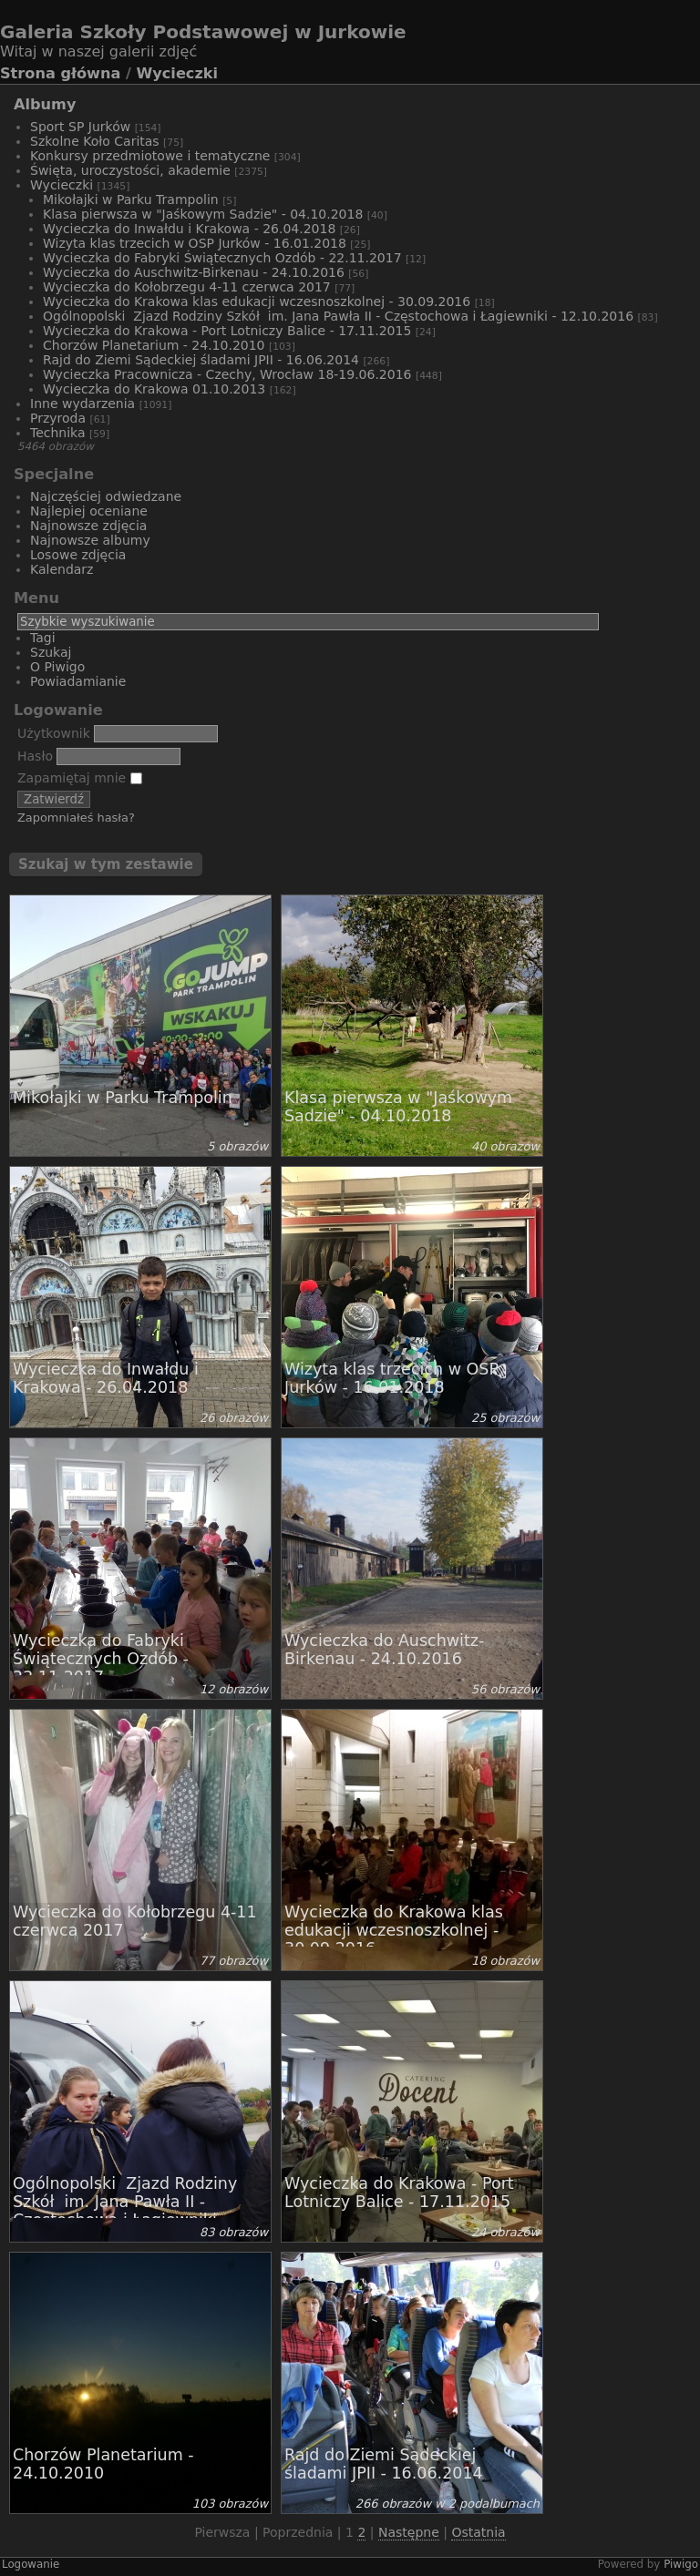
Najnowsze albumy (90, 540)
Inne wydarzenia (82, 403)
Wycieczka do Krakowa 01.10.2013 (154, 389)
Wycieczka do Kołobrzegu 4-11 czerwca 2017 (187, 287)
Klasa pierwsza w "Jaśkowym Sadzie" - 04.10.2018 (203, 214)
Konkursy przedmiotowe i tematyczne (150, 155)
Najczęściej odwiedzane (105, 496)
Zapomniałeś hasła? (76, 817)
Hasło (35, 756)
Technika (58, 432)
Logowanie (30, 2564)
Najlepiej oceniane (89, 511)
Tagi (43, 637)
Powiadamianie (78, 681)
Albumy (45, 104)
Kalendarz (61, 569)
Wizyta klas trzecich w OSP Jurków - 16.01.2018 (194, 243)
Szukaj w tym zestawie (105, 864)
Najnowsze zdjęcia (88, 525)
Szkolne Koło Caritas (95, 141)
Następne (408, 2532)
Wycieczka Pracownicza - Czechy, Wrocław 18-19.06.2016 (227, 374)
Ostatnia (478, 2532)
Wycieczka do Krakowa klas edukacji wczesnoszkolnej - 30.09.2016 (256, 301)
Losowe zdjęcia (78, 554)
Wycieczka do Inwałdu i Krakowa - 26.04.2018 (189, 228)
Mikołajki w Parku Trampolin (131, 199)
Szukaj (50, 652)
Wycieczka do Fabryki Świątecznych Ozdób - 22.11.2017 (222, 257)
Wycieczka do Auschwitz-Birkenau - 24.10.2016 (194, 272)
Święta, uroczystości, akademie (130, 170)
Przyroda (58, 418)
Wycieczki (177, 73)
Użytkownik (53, 733)
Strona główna (60, 73)
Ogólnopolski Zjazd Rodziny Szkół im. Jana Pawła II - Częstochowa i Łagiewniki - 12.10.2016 (338, 316)
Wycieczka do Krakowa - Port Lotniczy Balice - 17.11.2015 (227, 330)
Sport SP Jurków (80, 126)
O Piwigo (57, 666)
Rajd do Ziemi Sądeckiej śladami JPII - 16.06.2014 (201, 360)
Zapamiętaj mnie (79, 778)
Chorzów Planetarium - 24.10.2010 (154, 345)
